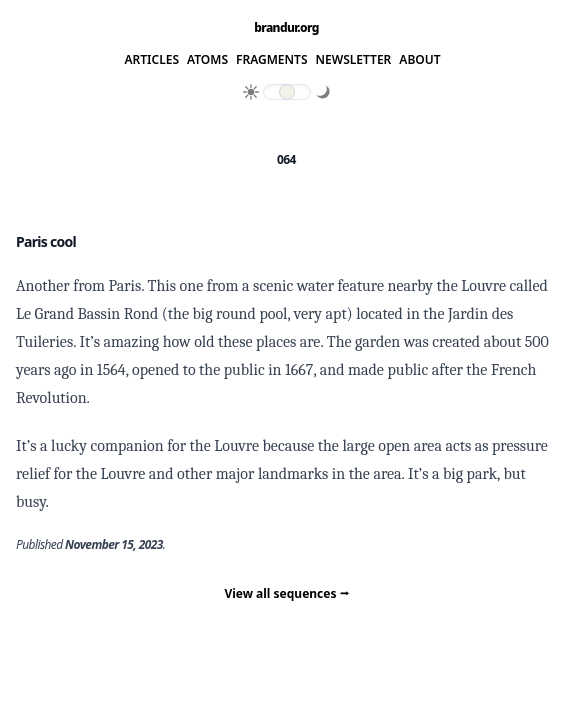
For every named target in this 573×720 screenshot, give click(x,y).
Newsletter (354, 60)
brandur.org (286, 28)
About (419, 60)
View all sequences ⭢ (286, 593)
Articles (151, 60)
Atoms (207, 60)
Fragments (272, 60)
